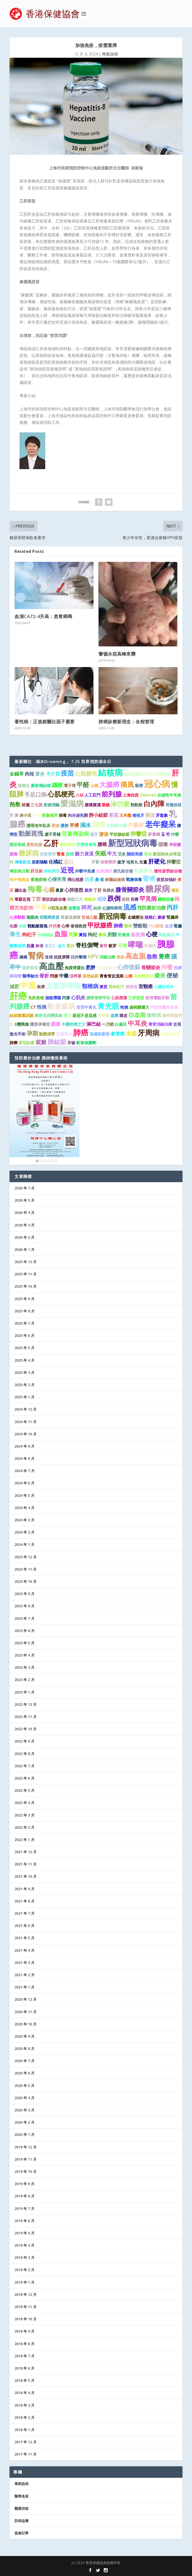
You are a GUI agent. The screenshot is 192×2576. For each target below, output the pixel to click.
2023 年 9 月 (24, 1593)
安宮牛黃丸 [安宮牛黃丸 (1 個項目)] (86, 1007)
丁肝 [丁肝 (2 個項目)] (36, 898)
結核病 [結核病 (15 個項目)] (110, 772)
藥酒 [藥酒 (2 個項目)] (150, 815)
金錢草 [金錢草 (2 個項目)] (17, 773)
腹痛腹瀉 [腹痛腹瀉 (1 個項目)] (93, 805)
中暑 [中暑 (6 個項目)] (40, 906)
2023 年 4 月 (24, 1655)
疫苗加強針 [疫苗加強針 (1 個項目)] (166, 879)
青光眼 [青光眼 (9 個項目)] (108, 1006)
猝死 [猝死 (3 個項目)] (86, 907)
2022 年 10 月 (25, 1728)
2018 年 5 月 (24, 2380)
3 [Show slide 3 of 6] (44, 1161)
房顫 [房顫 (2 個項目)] (112, 934)
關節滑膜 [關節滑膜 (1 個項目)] (135, 854)
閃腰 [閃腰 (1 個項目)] (54, 976)
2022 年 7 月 (24, 1765)
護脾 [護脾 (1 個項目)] (64, 825)
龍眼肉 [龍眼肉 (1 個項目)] (32, 917)
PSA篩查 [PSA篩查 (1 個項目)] (156, 926)
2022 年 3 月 (24, 1815)
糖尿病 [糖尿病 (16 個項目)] (157, 888)
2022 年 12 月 (25, 1704)
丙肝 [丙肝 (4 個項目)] (172, 907)
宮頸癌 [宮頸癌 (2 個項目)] (145, 986)
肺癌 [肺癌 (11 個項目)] (80, 1032)
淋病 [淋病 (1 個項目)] (23, 957)
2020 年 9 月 (24, 2036)
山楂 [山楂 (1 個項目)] (94, 785)
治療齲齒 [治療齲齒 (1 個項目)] (45, 934)
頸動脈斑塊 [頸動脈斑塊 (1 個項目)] (38, 926)
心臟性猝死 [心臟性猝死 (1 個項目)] (164, 986)
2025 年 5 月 (24, 1347)
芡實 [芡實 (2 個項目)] (73, 934)
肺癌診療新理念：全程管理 (126, 722)
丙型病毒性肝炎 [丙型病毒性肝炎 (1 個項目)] (164, 1007)
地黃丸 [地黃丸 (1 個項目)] (132, 862)
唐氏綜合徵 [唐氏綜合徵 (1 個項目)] (123, 871)
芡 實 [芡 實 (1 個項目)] (14, 815)
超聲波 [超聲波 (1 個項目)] (74, 908)
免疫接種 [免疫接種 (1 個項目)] (36, 997)
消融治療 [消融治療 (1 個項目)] (107, 957)
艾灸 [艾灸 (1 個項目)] (122, 854)
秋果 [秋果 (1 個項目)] (41, 986)
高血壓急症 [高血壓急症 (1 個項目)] (144, 976)
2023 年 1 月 (24, 1692)
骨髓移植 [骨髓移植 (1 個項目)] (174, 805)
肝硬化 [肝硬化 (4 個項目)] (157, 861)
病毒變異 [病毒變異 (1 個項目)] (108, 862)
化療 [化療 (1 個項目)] (14, 926)
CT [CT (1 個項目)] (33, 1007)
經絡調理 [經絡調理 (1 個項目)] (52, 871)
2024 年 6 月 (24, 1483)
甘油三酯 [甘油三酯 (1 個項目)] (90, 917)
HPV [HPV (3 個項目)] (93, 956)
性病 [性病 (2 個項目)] (41, 1006)
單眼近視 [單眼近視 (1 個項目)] (22, 899)
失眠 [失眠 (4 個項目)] (100, 853)
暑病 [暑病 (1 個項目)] (102, 934)
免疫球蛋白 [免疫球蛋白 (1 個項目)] (75, 967)
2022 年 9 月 (24, 1741)
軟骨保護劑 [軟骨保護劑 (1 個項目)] (86, 1042)
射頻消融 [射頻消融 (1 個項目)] (52, 805)
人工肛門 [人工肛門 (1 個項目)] (92, 795)
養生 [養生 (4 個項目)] (15, 934)
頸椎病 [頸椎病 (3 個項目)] (90, 986)
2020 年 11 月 (25, 2011)
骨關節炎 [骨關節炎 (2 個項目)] (150, 967)
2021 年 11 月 (25, 1864)
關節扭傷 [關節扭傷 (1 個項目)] (166, 899)
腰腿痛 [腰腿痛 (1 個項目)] (132, 986)
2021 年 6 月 (24, 1925)
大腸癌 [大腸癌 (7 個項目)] (109, 784)
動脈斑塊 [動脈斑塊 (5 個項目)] (31, 833)
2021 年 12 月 (25, 1851)
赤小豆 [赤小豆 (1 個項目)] (26, 815)
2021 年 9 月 (24, 1888)
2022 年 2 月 (24, 1827)
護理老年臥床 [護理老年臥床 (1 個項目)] (38, 825)
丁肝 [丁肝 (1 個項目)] (98, 890)
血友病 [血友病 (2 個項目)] (138, 934)
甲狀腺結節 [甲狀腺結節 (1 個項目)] (120, 834)
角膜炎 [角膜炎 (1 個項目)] (108, 890)
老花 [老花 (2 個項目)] (113, 815)
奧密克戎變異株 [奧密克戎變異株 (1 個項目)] (48, 1015)
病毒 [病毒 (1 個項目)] (63, 815)
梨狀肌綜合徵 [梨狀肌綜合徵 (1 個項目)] (54, 899)
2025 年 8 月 (24, 1311)
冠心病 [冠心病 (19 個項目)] (157, 784)
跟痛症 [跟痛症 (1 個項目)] (24, 785)
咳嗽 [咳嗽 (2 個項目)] (163, 844)
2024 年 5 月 (24, 1495)
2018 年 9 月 (24, 2331)
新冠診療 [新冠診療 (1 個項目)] (26, 1042)
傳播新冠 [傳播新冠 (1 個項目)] (22, 862)
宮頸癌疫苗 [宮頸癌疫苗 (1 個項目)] (50, 917)
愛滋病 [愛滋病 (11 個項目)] (72, 803)
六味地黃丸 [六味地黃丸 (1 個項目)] (106, 967)
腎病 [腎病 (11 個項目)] (36, 955)
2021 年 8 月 (24, 1901)
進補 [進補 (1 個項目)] (49, 957)
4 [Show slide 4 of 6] (48, 1161)
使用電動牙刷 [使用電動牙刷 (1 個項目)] (157, 997)
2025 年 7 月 (24, 1323)
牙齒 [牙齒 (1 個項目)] (71, 1042)
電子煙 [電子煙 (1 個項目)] (70, 785)
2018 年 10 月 (25, 2319)
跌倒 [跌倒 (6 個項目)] (114, 898)
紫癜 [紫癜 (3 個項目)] (41, 1042)
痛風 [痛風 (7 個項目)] (127, 784)
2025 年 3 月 (24, 1372)
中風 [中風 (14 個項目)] (28, 984)
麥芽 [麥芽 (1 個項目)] (104, 945)
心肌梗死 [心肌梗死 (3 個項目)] (86, 773)
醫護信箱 (21, 2508)
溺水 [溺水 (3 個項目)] (85, 825)
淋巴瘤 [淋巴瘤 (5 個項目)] (120, 804)
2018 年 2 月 (24, 2417)
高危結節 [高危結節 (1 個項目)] (90, 976)
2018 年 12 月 (25, 2294)
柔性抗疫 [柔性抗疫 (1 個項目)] (34, 844)
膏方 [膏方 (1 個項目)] (68, 1015)
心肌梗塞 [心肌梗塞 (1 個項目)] (119, 997)
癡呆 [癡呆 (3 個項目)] (160, 975)
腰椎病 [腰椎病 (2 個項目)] (154, 1015)
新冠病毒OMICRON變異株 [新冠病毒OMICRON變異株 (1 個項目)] (147, 774)
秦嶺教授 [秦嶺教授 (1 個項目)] (78, 926)
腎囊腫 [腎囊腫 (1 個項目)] (124, 934)
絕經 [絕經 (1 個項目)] (97, 908)
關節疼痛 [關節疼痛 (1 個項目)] (82, 862)
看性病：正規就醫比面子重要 (44, 722)
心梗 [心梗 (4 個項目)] (152, 934)
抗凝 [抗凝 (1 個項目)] (30, 945)
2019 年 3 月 (24, 2257)
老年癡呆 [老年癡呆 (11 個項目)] (160, 824)
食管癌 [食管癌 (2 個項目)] (117, 1033)
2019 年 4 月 (24, 2245)
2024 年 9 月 (24, 1446)
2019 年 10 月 (25, 2171)
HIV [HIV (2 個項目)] (36, 815)
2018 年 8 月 (24, 2343)
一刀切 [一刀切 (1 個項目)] (108, 1024)
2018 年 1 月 (24, 2429)
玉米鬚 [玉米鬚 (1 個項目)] (125, 815)
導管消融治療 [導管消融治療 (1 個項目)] (160, 1024)
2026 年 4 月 (24, 1212)
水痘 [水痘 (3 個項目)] (131, 1033)
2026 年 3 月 (24, 1225)
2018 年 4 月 (24, 2392)
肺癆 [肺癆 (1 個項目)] (14, 1042)
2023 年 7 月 (24, 1618)
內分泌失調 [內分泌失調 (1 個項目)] (78, 815)
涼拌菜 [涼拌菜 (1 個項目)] (76, 976)
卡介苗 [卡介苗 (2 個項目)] (53, 773)
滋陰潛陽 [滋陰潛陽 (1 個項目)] (53, 997)
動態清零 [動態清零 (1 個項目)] (47, 1034)
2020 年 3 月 (24, 2110)
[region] (45, 1114)
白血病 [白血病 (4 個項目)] (137, 1015)
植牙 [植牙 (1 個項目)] (94, 834)
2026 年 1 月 (24, 1249)
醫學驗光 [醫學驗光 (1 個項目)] (30, 976)
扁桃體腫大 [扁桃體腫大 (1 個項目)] (139, 1007)
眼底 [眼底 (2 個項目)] (55, 1023)
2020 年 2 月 (24, 2122)
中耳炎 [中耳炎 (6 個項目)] (137, 1023)
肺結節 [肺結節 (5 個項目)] (57, 1041)
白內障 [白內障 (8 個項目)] (154, 803)
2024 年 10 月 (25, 1434)
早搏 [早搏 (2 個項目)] (74, 825)
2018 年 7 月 (24, 2356)
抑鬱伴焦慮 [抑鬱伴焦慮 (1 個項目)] (85, 871)
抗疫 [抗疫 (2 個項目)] (89, 879)
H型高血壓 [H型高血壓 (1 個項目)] (57, 908)
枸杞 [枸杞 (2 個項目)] (92, 934)
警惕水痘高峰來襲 (117, 654)
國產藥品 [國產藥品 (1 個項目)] (166, 934)
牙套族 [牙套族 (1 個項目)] (162, 815)
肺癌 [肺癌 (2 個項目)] (118, 925)
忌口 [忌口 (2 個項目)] (68, 861)
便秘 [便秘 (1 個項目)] (120, 957)
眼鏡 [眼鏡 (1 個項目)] (106, 805)
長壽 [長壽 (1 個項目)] (134, 899)
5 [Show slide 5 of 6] (52, 1161)
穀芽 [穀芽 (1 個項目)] (112, 945)
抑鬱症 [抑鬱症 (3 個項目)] (138, 833)
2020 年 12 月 (25, 1999)
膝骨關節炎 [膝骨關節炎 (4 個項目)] (130, 889)
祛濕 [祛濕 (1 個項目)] (26, 805)
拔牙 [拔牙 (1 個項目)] (121, 862)
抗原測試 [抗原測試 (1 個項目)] (104, 871)
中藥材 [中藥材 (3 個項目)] (136, 825)
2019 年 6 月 (24, 2220)
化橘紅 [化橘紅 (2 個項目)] (55, 861)
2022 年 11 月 (25, 1716)
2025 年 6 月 (24, 1335)
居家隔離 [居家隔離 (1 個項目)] (40, 862)
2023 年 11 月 (25, 1569)
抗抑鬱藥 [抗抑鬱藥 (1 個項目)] (79, 957)
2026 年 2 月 (24, 1237)
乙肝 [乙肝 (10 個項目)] (51, 843)
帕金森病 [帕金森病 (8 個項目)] (62, 1006)
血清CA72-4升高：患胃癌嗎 (43, 616)
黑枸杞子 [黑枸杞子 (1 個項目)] (116, 986)
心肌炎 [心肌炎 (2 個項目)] (78, 997)
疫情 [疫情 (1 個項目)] (70, 854)
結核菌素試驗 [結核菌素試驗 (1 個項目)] (22, 1015)
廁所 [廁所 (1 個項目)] (88, 890)
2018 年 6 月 (24, 2368)
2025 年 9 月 (24, 1298)
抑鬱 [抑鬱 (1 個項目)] (175, 834)
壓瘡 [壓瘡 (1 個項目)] (56, 825)
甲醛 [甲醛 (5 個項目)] (83, 784)
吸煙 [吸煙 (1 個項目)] (139, 785)
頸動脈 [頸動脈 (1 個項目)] (136, 805)
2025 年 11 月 (25, 1274)
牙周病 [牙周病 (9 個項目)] (149, 1033)
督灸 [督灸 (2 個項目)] (40, 773)
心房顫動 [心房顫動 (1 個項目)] (18, 917)
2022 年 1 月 (24, 1839)
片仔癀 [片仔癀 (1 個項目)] (54, 926)
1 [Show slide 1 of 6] (37, 1161)
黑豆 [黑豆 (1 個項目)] (70, 945)
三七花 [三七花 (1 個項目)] (36, 805)
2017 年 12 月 (25, 2442)
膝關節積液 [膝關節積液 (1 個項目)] (170, 1034)
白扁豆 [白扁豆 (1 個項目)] (121, 1024)
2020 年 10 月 (25, 2024)
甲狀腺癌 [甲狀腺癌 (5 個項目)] (100, 925)
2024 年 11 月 (25, 1421)
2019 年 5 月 (24, 2233)
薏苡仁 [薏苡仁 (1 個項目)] (50, 945)
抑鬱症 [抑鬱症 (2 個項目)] (173, 861)
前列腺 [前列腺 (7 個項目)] (112, 794)
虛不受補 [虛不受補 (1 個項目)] (52, 834)
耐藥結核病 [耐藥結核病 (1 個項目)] (115, 879)
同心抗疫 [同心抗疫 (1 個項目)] (76, 879)
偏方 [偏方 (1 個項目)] (62, 945)
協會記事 (21, 2533)
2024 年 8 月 (24, 1458)
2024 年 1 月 (24, 1544)
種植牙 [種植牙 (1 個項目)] (138, 815)
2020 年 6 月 (24, 2073)
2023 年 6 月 (24, 1630)
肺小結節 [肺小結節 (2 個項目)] (98, 815)
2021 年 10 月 (25, 1876)
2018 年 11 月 (25, 2306)
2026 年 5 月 (24, 1200)
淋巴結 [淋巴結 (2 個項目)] (93, 1023)
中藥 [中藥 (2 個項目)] (63, 975)
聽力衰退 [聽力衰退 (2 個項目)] (84, 853)
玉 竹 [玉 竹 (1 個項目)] (165, 834)
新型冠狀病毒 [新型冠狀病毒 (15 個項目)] (133, 843)
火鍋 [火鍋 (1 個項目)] (80, 795)
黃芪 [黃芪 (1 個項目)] (104, 986)
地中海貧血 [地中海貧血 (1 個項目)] (20, 879)
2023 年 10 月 (25, 1581)
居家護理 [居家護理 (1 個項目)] (48, 854)
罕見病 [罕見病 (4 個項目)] (148, 898)
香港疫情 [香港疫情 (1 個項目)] (38, 879)
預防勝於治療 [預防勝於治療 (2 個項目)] (151, 907)
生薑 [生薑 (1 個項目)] (143, 862)
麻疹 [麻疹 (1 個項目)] (162, 917)
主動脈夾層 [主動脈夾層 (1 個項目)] (116, 825)
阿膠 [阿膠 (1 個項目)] (66, 997)
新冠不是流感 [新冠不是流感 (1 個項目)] (84, 1015)
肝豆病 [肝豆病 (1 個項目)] (36, 871)
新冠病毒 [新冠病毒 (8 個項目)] (112, 916)
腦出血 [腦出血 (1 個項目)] (20, 890)
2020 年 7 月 (24, 2060)
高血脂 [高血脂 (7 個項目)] (135, 955)
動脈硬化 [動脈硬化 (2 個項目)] (143, 870)
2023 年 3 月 (24, 1667)
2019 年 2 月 (24, 2269)
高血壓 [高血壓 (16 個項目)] (51, 966)
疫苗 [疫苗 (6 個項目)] (67, 773)
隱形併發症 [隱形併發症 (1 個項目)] (40, 1024)
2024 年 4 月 (24, 1507)
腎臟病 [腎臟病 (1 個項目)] (150, 945)
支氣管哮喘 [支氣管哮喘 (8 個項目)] (63, 985)
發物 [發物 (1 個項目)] (148, 854)
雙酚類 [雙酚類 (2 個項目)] (140, 925)
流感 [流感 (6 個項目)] (129, 906)
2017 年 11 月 (25, 2454)
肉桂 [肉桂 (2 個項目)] (29, 773)
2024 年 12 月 (25, 1409)
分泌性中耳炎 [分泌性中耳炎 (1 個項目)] (169, 795)
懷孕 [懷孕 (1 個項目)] (128, 926)
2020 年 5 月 (24, 2085)
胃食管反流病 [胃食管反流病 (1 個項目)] (112, 976)
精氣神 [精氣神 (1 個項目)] (90, 899)
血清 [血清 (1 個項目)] (169, 926)
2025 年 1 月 (24, 1397)
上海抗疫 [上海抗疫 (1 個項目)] (131, 795)
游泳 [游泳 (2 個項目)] (103, 834)
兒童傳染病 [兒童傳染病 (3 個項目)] (75, 833)
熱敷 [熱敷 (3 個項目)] (15, 804)
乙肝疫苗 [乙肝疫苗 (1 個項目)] (136, 997)
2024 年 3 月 (24, 1520)
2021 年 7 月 (24, 1913)
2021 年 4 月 (24, 1950)
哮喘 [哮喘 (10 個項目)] (135, 944)
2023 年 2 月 (24, 1679)
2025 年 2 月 (24, 1384)
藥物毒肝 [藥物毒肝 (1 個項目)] (68, 844)
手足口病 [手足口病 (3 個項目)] (35, 794)
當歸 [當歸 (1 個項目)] (126, 899)
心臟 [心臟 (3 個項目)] (49, 889)
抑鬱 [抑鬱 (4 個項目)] (167, 967)
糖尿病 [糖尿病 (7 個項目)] (28, 853)
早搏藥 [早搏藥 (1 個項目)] (104, 1015)
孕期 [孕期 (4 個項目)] (32, 1033)
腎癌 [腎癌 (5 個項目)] (149, 878)
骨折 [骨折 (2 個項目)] (44, 975)
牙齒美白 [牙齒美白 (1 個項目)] (64, 1034)
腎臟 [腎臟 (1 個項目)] (178, 926)
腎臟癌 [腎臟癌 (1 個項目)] (172, 917)
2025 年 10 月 (25, 1286)
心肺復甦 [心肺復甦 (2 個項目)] (74, 889)
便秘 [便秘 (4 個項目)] (172, 975)
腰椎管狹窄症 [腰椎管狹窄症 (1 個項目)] (98, 997)
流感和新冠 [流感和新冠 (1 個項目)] (100, 1034)
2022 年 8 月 (24, 1753)
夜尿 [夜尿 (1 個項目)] (60, 890)
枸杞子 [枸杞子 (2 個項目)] (29, 934)
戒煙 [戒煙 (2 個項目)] (101, 898)
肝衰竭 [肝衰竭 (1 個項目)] (154, 834)
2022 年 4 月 (24, 1802)
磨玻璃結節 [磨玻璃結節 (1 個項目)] (41, 785)
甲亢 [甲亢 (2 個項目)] (112, 853)
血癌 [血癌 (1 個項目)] (114, 1015)
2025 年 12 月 (25, 1261)
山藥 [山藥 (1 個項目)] (128, 976)
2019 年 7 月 (24, 2208)
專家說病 (110, 54)
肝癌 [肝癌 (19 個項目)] (18, 996)
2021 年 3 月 (24, 1962)
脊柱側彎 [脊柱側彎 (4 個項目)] (87, 945)
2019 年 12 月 (25, 2147)
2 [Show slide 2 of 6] (41, 1161)
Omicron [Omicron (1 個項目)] (148, 795)
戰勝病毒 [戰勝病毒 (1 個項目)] (134, 879)
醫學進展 (21, 2496)
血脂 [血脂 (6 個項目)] (60, 933)
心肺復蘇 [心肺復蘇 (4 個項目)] (128, 967)
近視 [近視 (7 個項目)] (67, 869)
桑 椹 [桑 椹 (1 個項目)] (99, 879)
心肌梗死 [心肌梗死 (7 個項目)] (61, 794)
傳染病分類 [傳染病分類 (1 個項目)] (20, 871)
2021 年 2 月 (24, 1974)
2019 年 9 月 (24, 2183)
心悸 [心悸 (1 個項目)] (66, 926)
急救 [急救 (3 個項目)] (152, 956)
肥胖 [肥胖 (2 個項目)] (90, 967)
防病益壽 (21, 2520)
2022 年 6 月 (24, 1778)
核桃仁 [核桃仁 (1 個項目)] (150, 917)
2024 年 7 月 (24, 1470)
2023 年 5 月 (24, 1643)
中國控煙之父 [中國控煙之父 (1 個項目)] (74, 1024)
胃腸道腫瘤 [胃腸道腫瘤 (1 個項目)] (70, 917)
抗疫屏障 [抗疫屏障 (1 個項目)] (62, 957)
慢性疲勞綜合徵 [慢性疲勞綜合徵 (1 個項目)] (168, 871)
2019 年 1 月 (24, 2282)
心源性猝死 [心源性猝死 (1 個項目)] (112, 908)
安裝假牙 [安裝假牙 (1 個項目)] (50, 815)
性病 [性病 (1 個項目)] (124, 1007)
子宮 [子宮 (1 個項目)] (95, 862)
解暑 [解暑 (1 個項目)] (40, 945)
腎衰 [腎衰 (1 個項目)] (61, 854)
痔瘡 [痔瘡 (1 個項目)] (22, 926)
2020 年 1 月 (24, 2134)
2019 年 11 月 (25, 2159)
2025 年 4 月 (24, 1360)
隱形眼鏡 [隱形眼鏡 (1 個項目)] (18, 844)
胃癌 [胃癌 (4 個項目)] (164, 956)
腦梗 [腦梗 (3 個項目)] (57, 785)
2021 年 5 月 (24, 1937)
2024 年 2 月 (24, 1532)
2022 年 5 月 (24, 1790)
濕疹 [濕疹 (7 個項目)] (99, 824)
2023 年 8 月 (24, 1606)
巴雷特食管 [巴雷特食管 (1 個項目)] (86, 844)
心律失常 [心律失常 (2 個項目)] (57, 879)
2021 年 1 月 (24, 1987)
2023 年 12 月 (25, 1557)
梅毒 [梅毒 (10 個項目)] (35, 889)
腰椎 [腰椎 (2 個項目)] (102, 844)
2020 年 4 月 (24, 2097)
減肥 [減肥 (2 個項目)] (14, 986)
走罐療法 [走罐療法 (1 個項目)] (136, 917)
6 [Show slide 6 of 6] (55, 1161)
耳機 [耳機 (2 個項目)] (122, 945)
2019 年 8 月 (24, 2196)
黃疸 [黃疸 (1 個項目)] (83, 934)
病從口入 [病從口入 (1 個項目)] (75, 899)
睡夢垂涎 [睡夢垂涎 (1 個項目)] (30, 967)
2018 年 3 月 (24, 2405)
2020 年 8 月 (24, 2048)
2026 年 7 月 (24, 1188)
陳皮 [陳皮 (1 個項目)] (124, 1015)
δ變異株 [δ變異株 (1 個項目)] (21, 1024)
